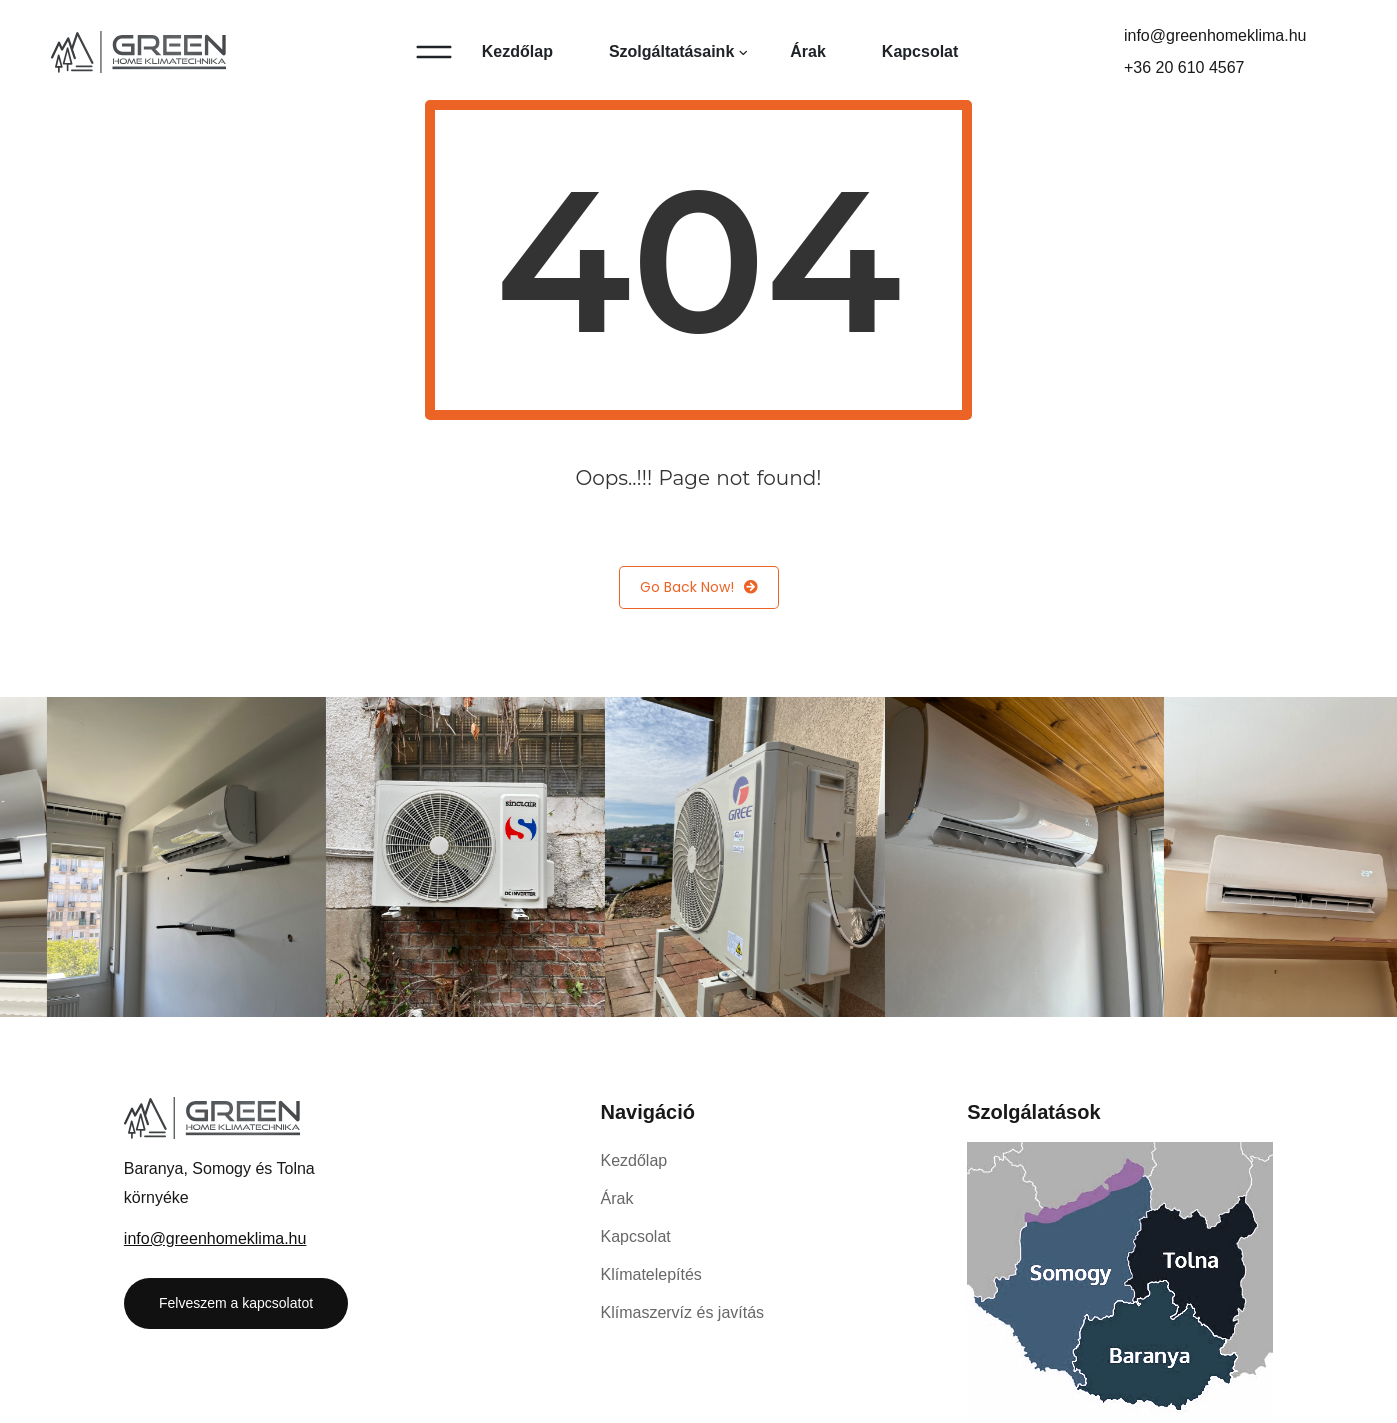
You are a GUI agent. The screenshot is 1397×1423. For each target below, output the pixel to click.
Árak (808, 51)
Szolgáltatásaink (671, 51)
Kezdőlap (517, 51)
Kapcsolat (920, 51)
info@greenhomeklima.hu (1215, 35)
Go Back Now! (699, 587)
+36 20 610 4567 (1184, 67)
